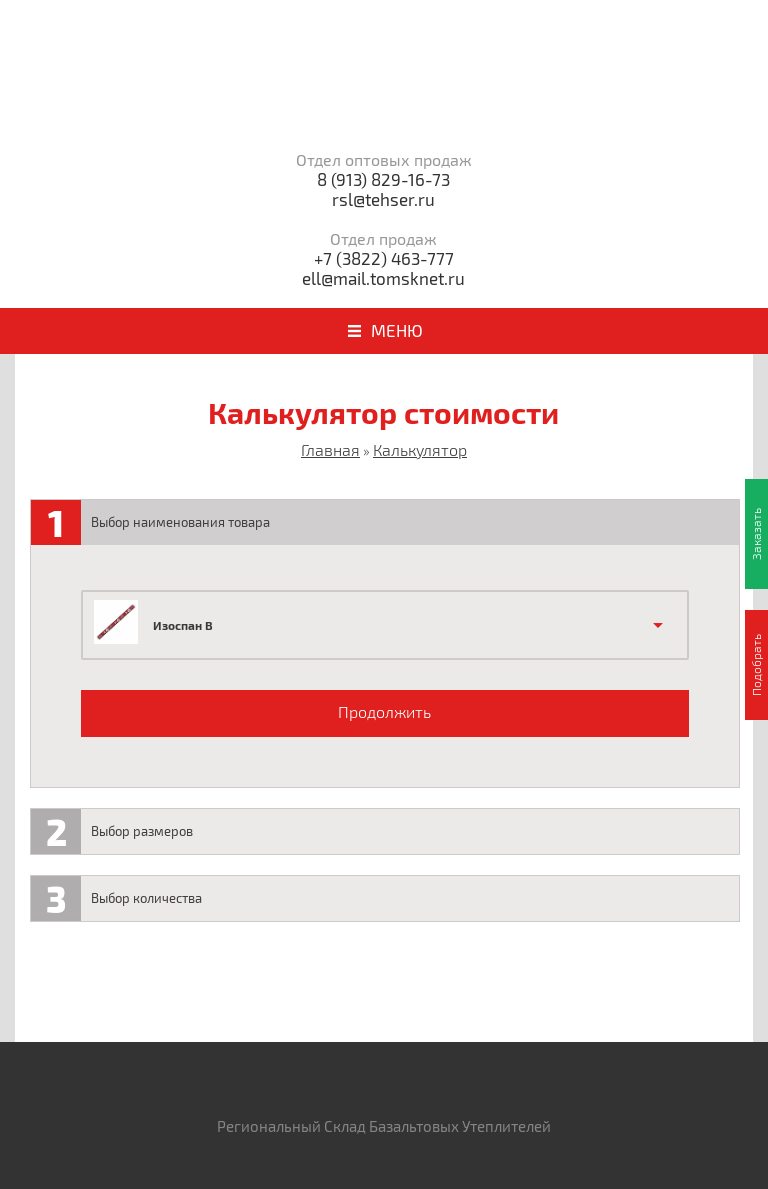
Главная (330, 449)
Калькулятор (420, 449)
